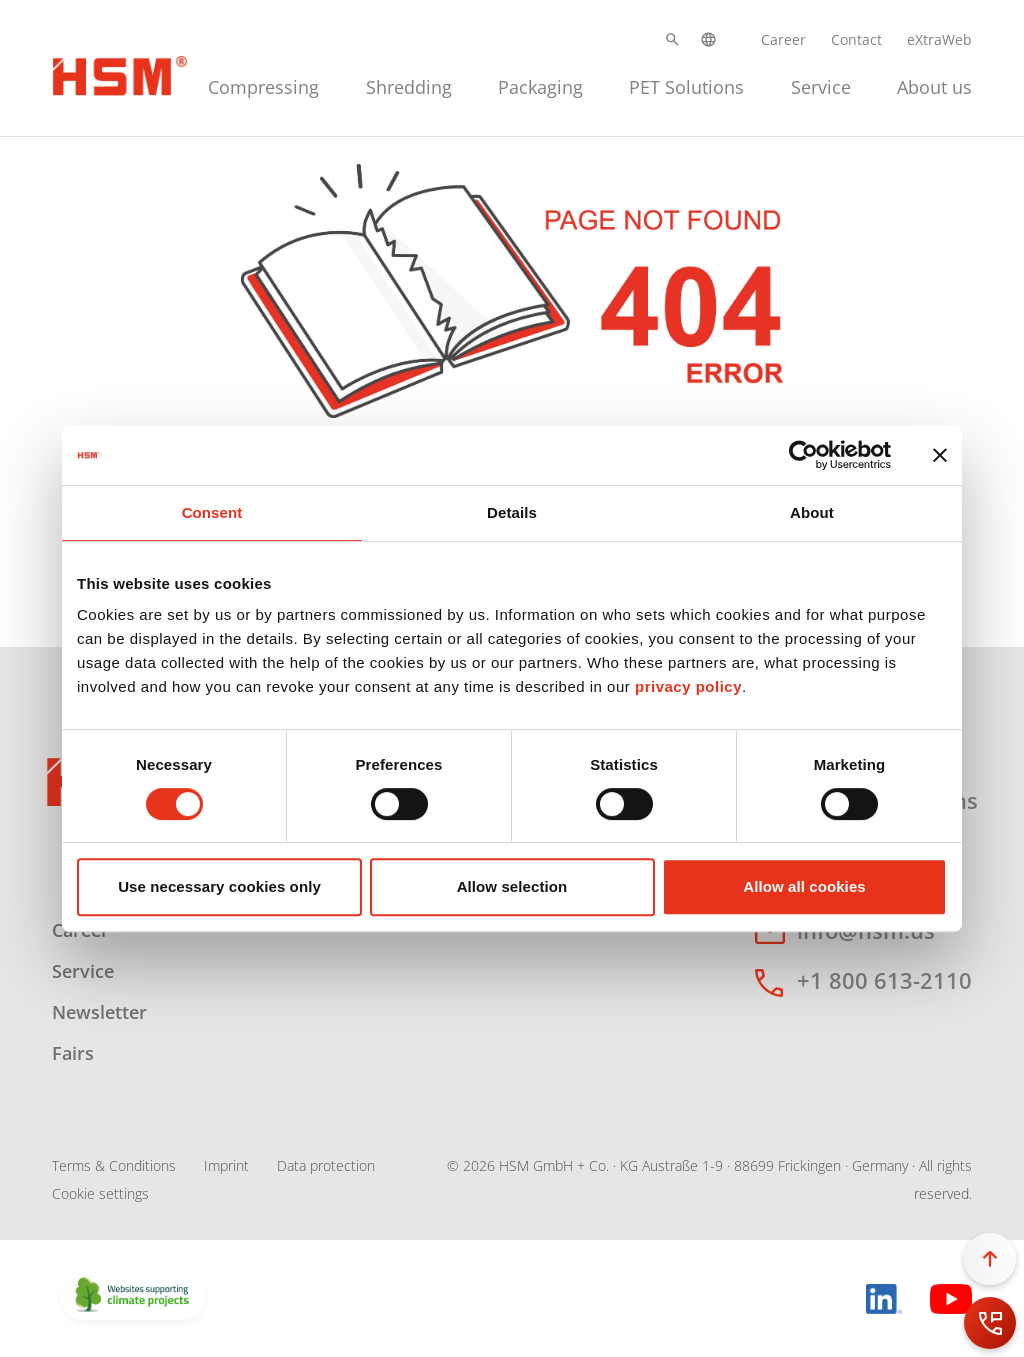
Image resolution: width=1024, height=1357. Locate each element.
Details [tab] (512, 512)
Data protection (326, 1165)
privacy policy (688, 686)
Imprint (226, 1165)
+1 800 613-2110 (884, 980)
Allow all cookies (804, 886)
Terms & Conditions (114, 1165)
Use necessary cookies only (219, 886)
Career (783, 39)
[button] (672, 39)
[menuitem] (263, 84)
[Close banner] (940, 455)
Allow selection (512, 886)
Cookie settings (100, 1193)
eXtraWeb (939, 39)
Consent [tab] (212, 512)
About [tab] (812, 512)
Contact (856, 39)
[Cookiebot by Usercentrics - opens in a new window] (803, 455)
